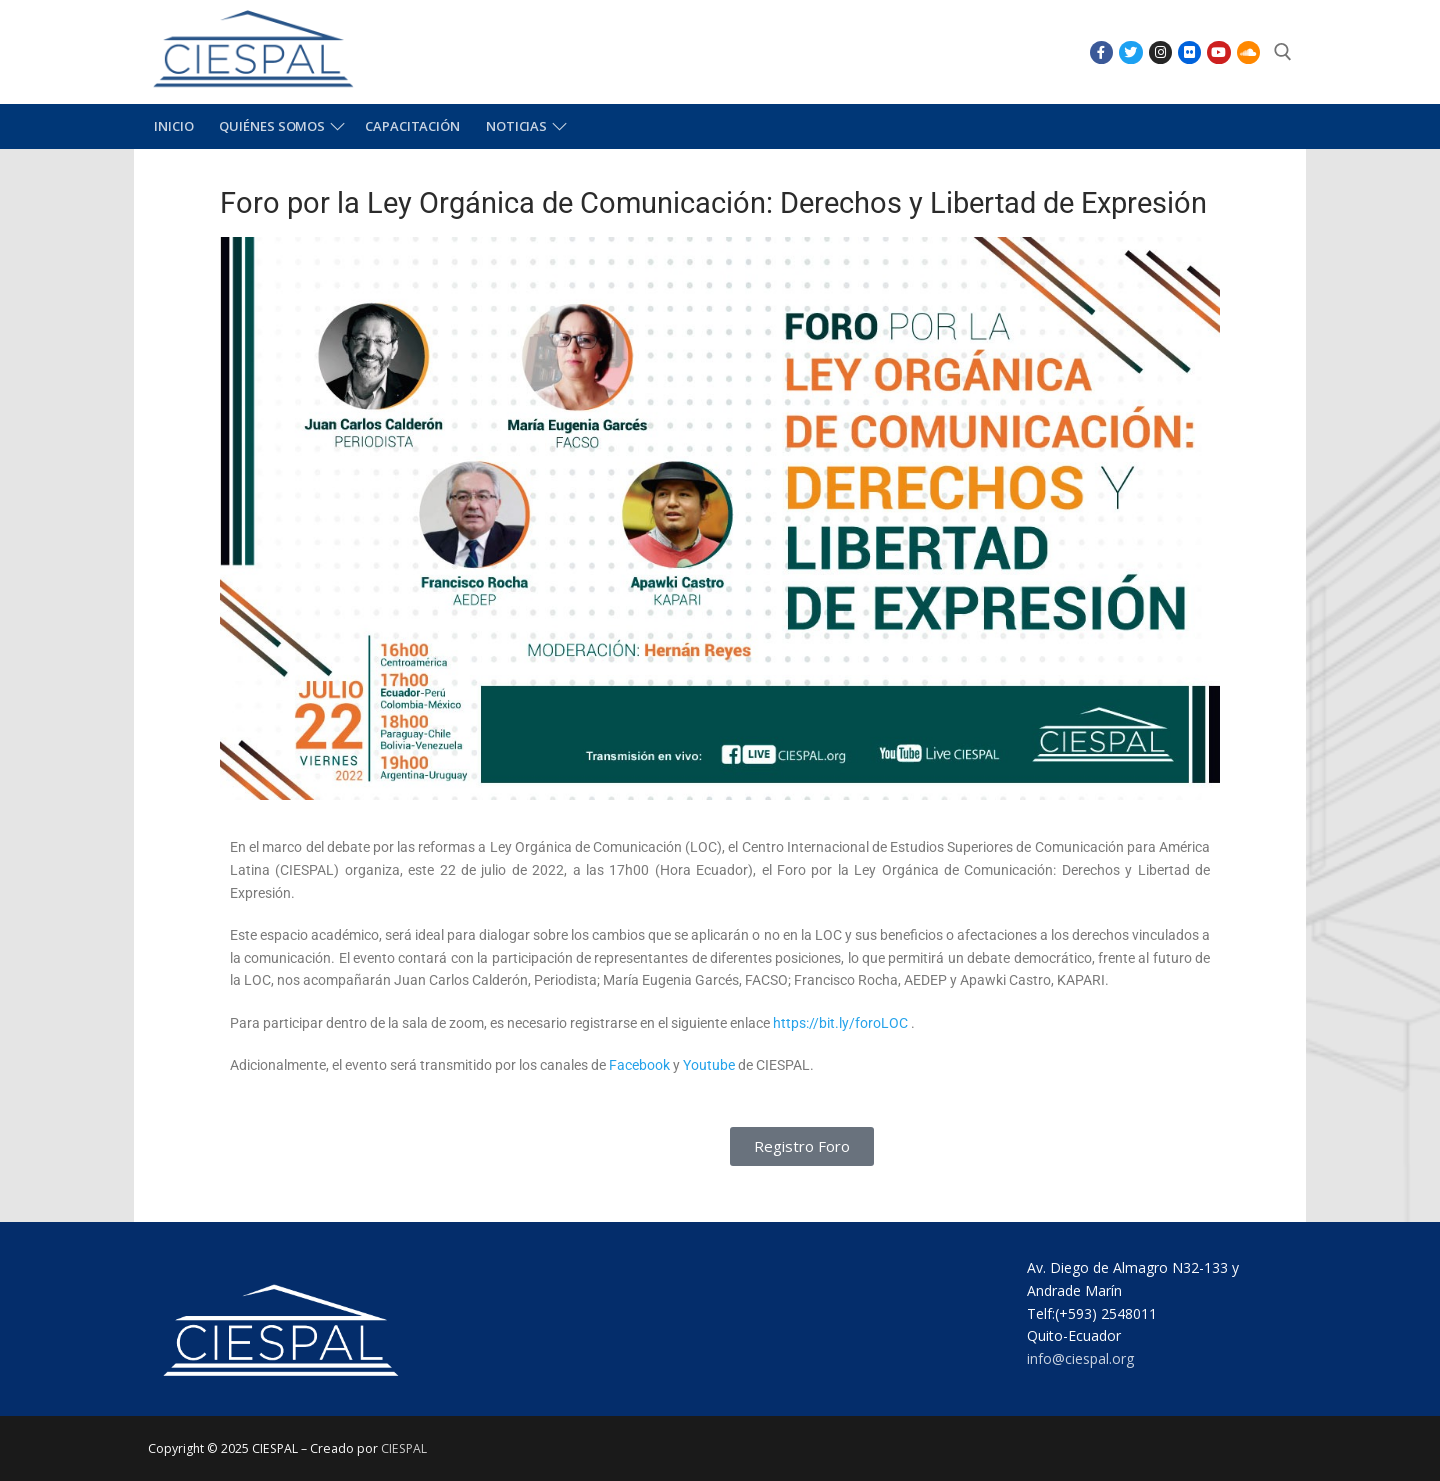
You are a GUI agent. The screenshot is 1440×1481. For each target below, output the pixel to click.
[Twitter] (1130, 52)
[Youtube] (1218, 52)
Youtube (709, 1065)
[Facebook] (1101, 52)
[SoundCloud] (1248, 52)
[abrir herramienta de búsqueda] (1283, 52)
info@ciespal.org (1080, 1358)
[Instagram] (1160, 52)
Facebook (639, 1065)
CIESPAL (404, 1448)
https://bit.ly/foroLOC (840, 1023)
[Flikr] (1189, 52)
